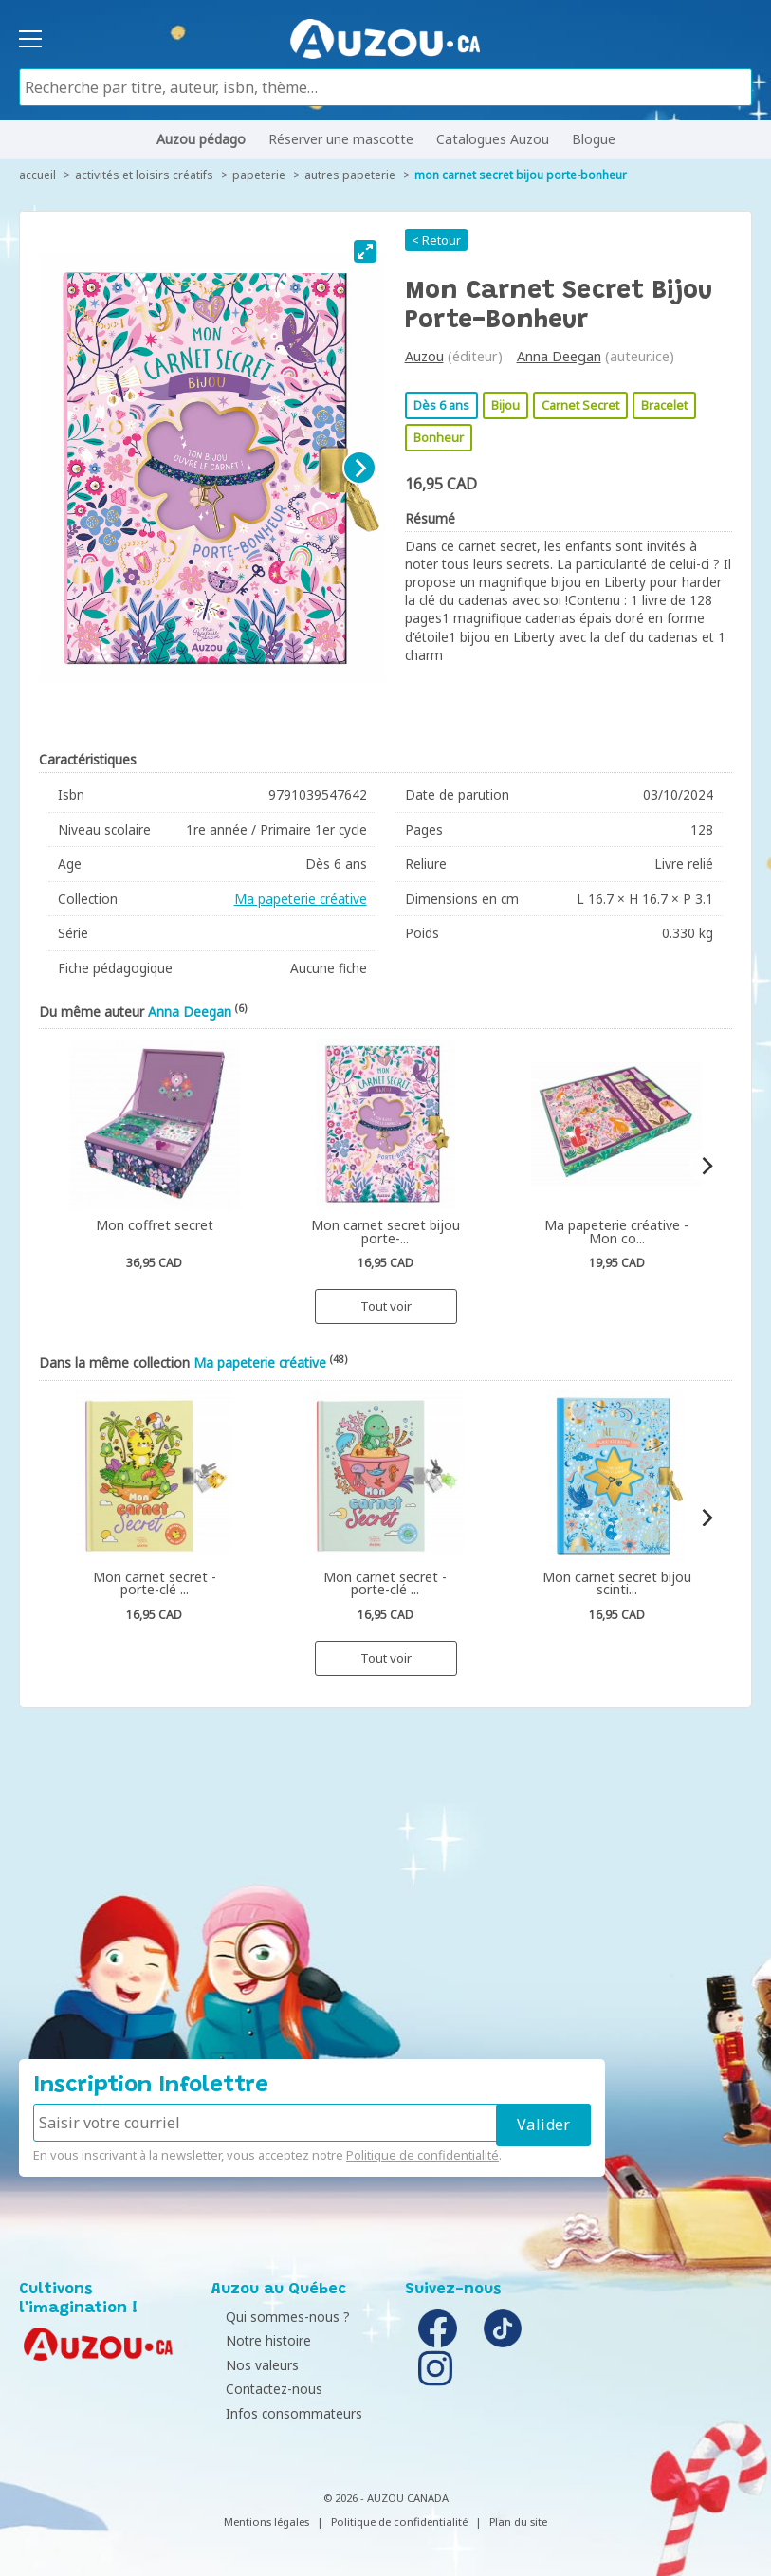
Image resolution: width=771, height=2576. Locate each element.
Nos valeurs (252, 2365)
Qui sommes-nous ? (278, 2317)
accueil (37, 175)
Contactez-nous (264, 2389)
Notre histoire (259, 2340)
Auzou (424, 356)
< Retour (436, 239)
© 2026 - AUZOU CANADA (386, 2498)
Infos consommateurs (284, 2413)
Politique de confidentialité (422, 2154)
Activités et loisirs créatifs (144, 175)
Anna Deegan (559, 356)
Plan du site (518, 2521)
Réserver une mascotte (340, 139)
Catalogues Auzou (492, 139)
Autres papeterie (349, 175)
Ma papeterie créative (300, 899)
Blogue (593, 139)
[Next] (359, 468)
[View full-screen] (365, 251)
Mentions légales (266, 2521)
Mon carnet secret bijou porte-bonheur (520, 175)
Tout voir (386, 1306)
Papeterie (258, 175)
